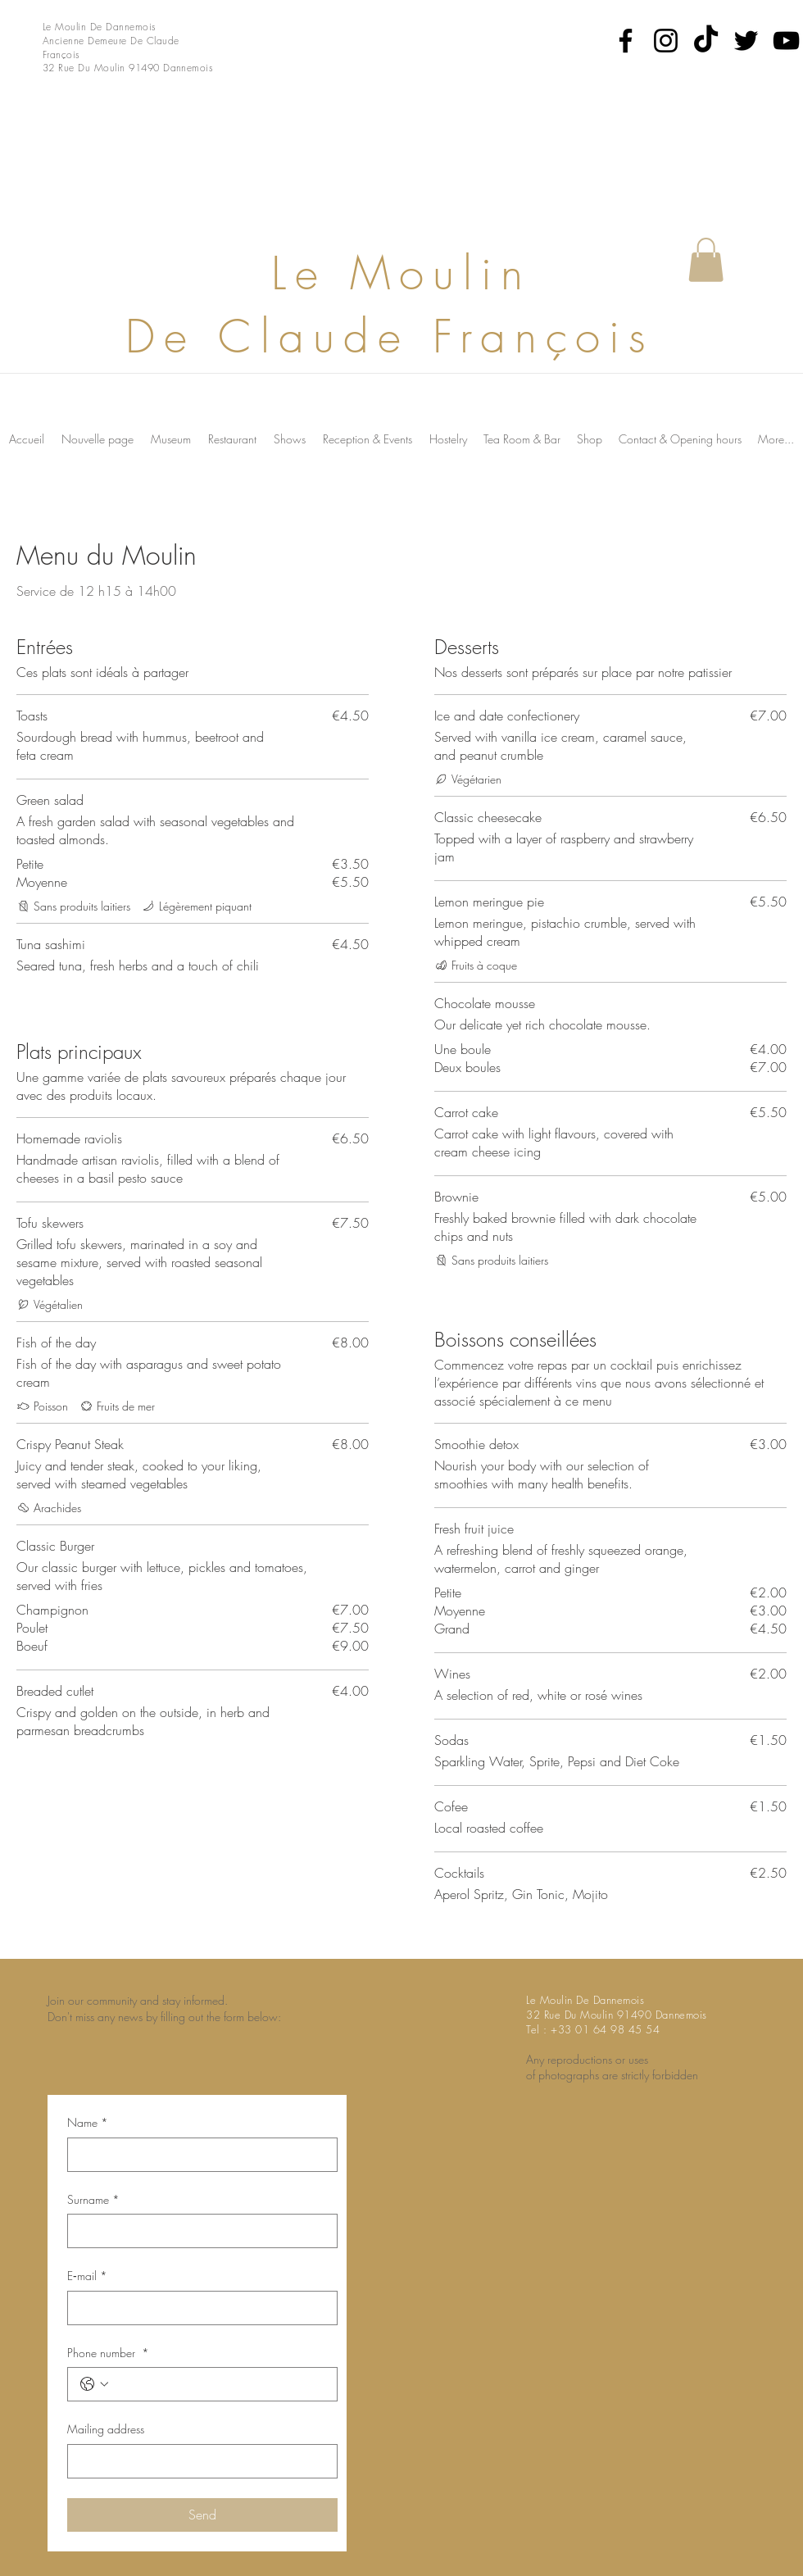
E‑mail (87, 2276)
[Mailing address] (197, 2461)
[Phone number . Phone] (219, 2384)
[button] (705, 260)
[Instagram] (666, 41)
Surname (93, 2200)
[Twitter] (746, 41)
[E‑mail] (197, 2308)
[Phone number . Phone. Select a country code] (94, 2384)
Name (87, 2123)
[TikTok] (706, 41)
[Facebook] (626, 41)
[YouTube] (786, 41)
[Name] (197, 2154)
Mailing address (105, 2429)
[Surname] (197, 2231)
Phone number (108, 2353)
